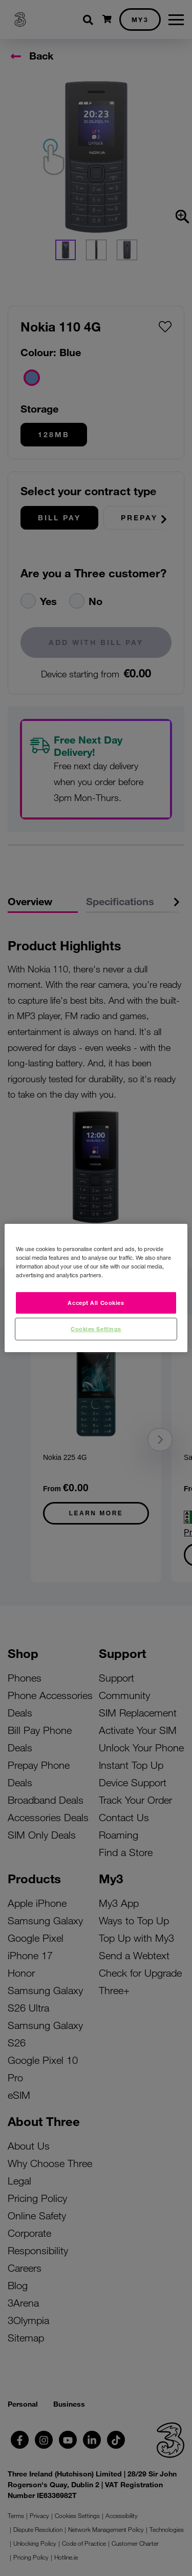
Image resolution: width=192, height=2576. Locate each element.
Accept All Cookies (96, 1302)
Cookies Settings (96, 1328)
